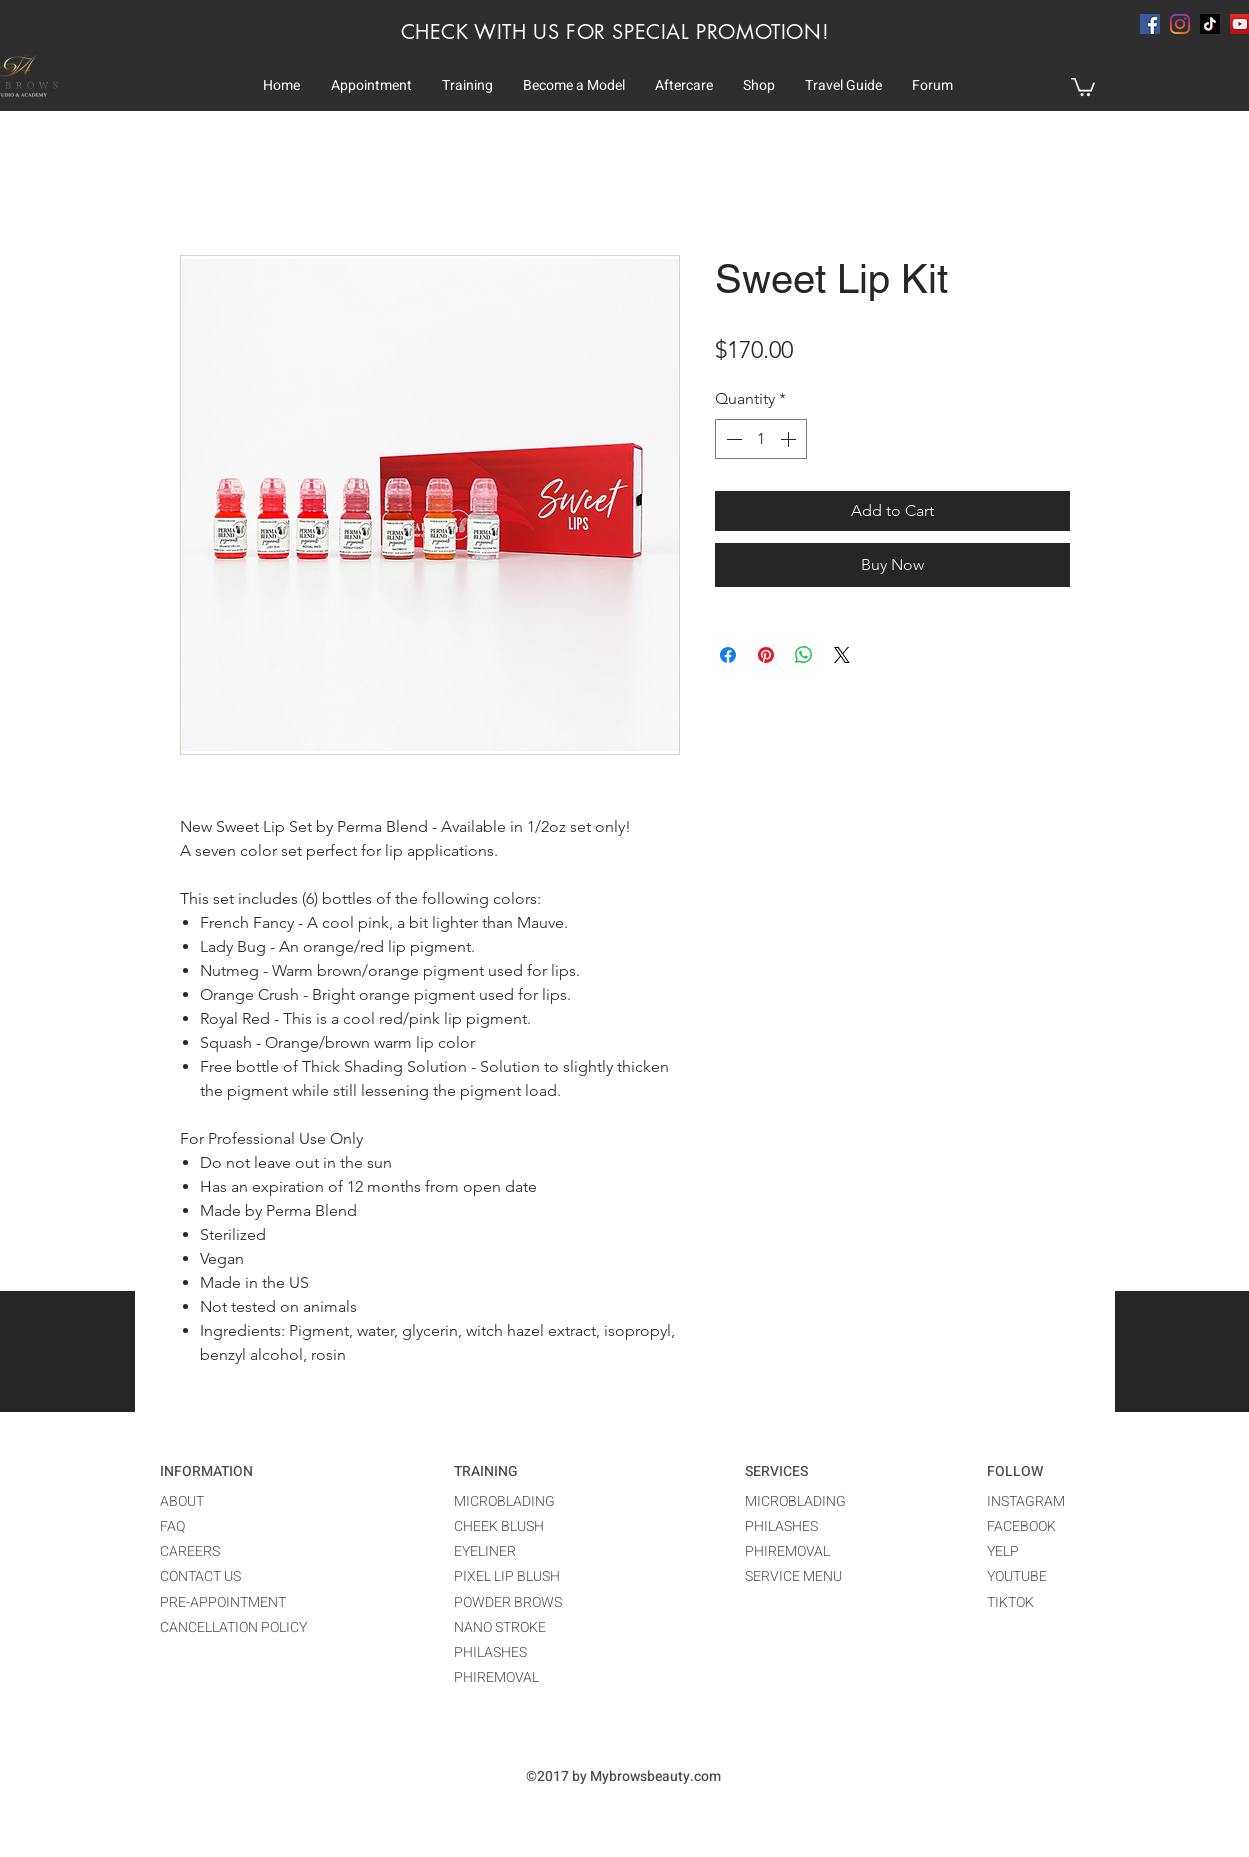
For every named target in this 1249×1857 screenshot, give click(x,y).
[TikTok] (1210, 24)
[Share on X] (842, 655)
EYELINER (485, 1551)
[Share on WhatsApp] (804, 655)
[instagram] (1180, 24)
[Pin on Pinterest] (766, 655)
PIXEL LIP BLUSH (507, 1576)
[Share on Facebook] (728, 655)
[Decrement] (732, 439)
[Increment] (790, 439)
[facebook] (1150, 24)
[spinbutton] (761, 439)
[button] (371, 86)
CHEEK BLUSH (499, 1526)
